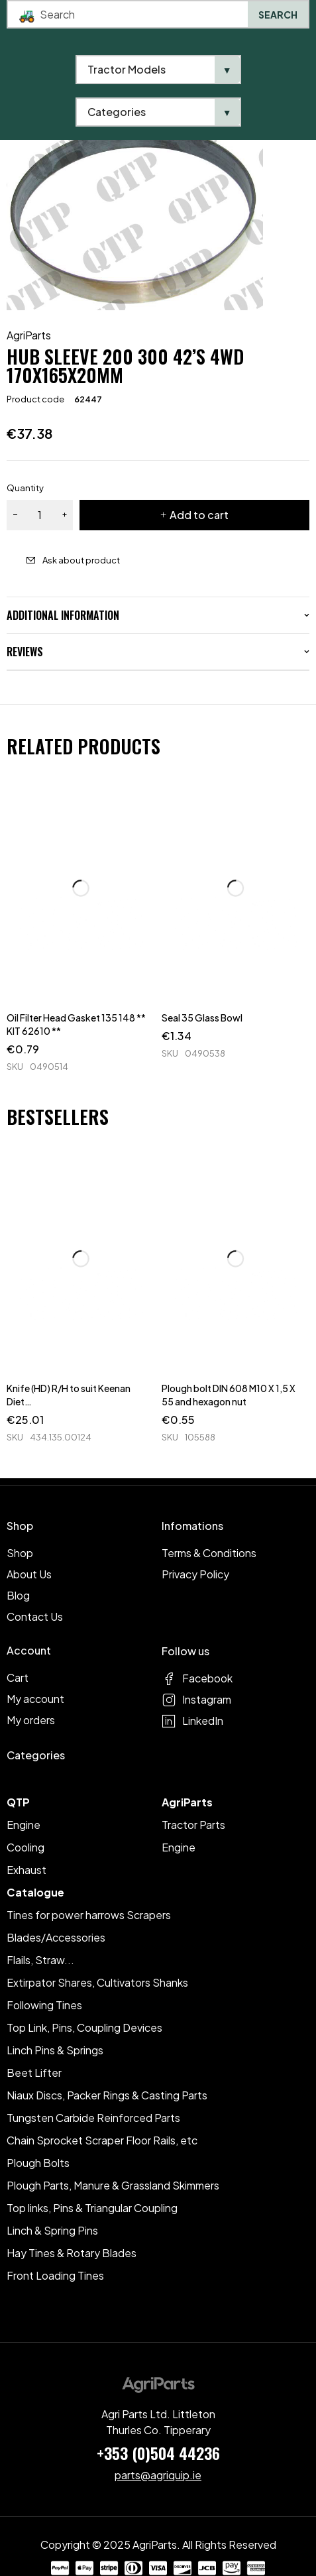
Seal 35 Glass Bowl (202, 1018)
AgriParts (29, 335)
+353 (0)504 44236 (158, 2453)
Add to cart (199, 515)
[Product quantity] (40, 515)
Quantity (25, 488)
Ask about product (81, 560)
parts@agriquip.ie (158, 2475)
